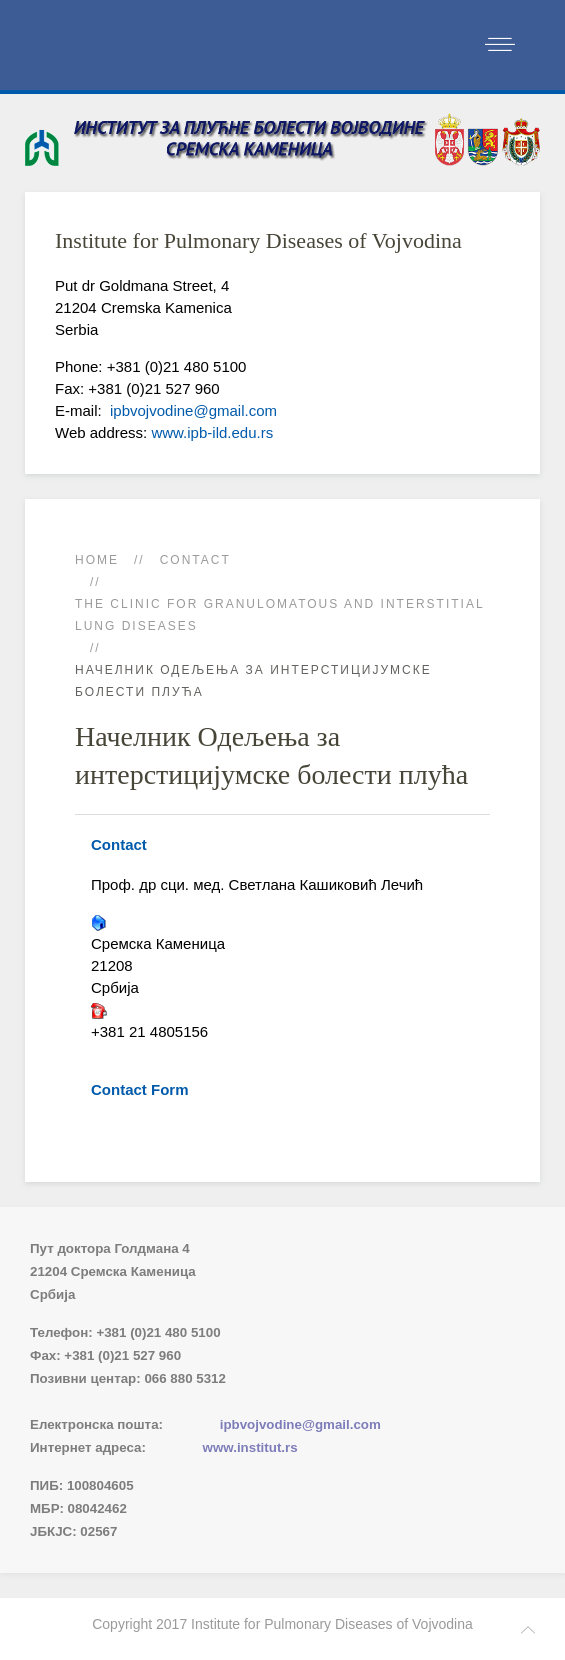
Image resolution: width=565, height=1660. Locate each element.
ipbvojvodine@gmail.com (191, 410)
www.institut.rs (250, 1447)
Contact (195, 560)
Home (97, 560)
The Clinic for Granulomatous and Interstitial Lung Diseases (279, 615)
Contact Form (140, 1089)
